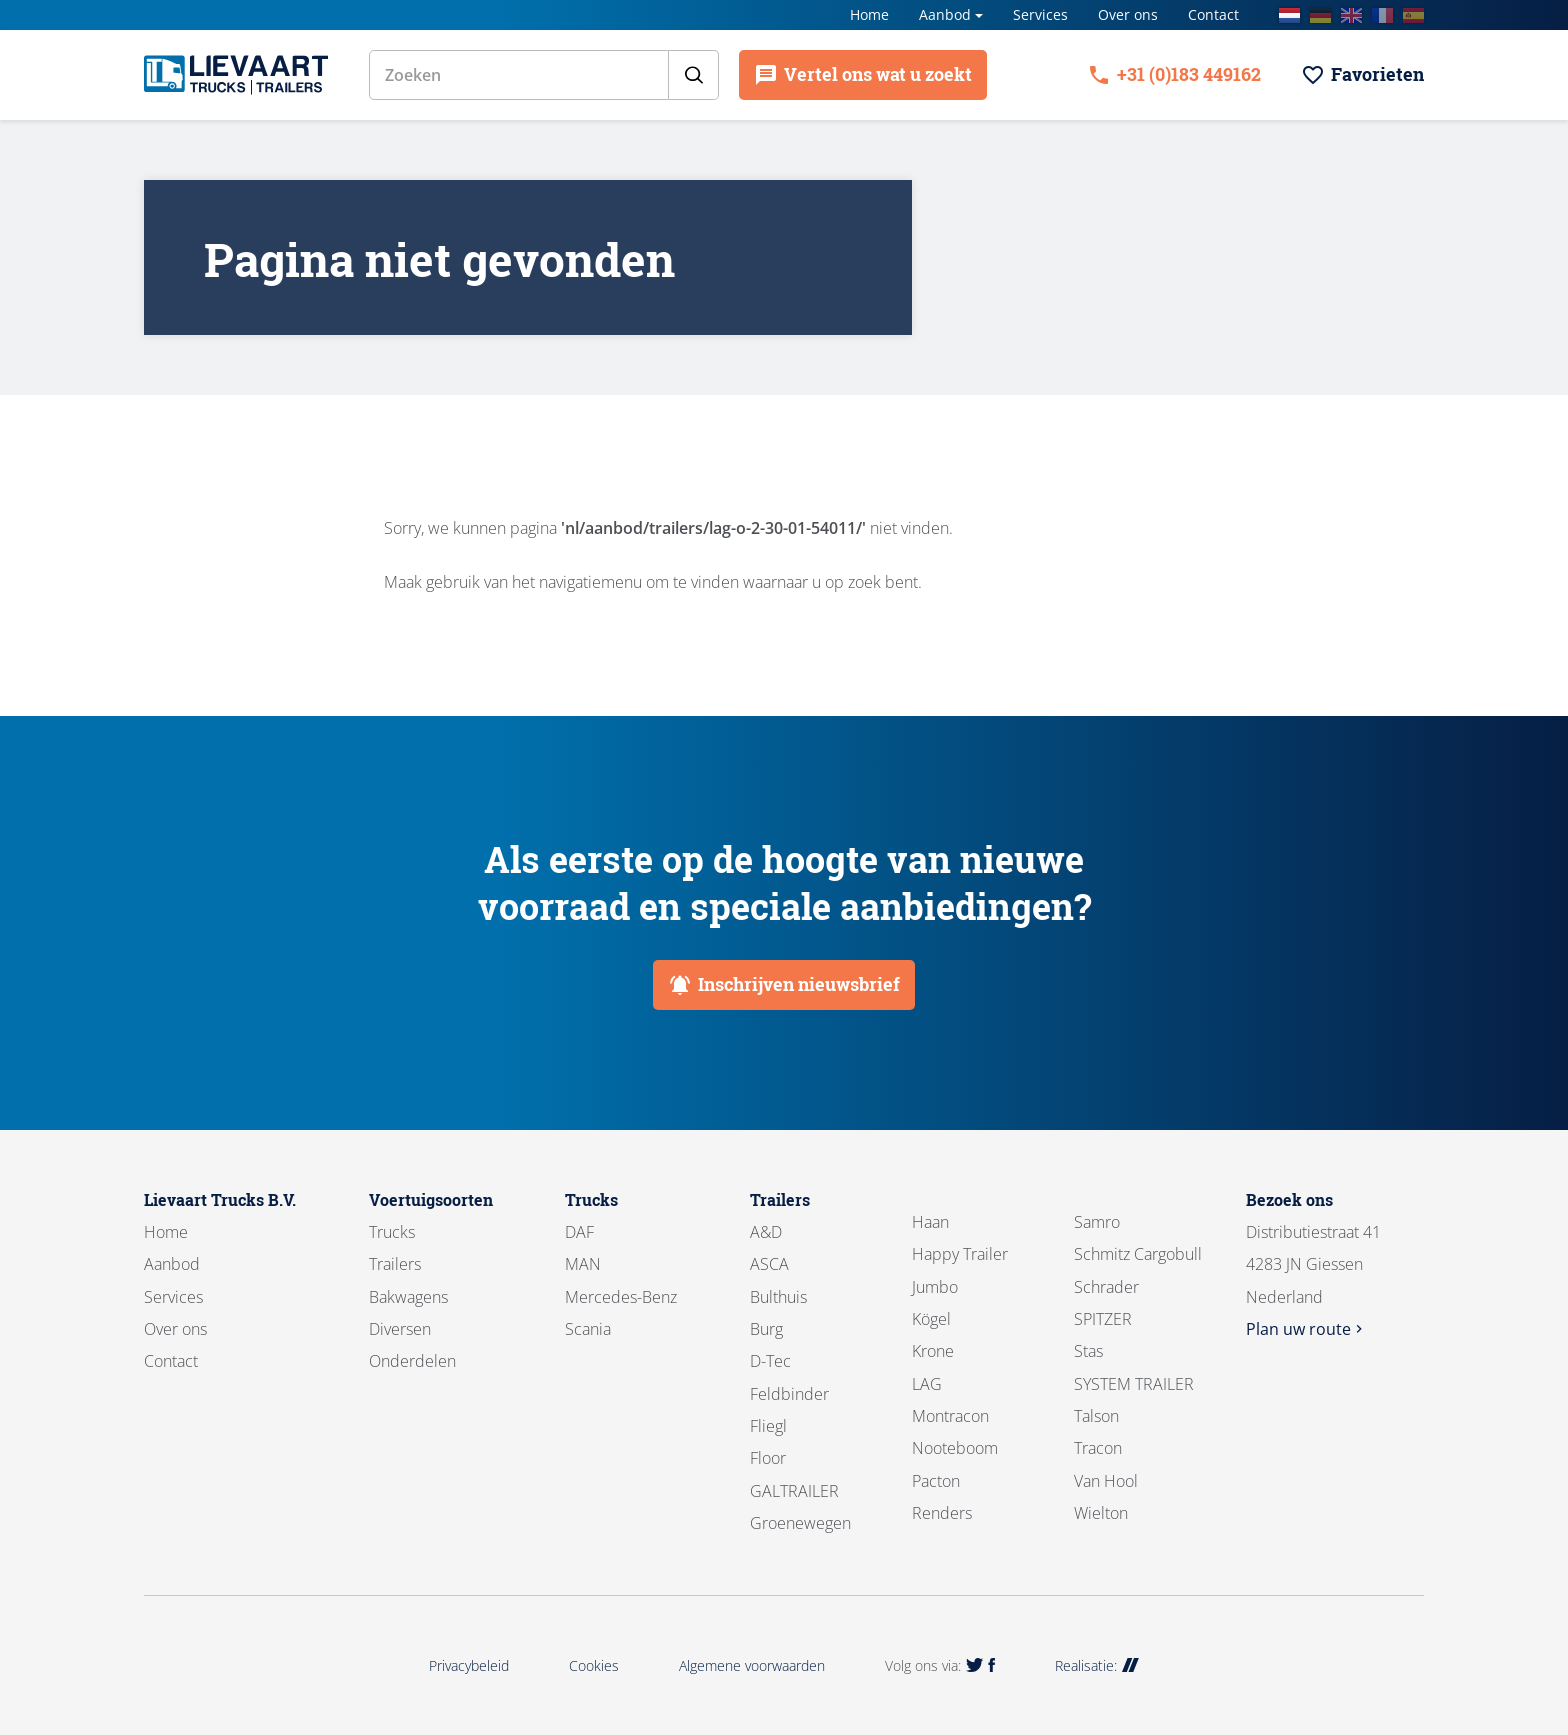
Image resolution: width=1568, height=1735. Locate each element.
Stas (1088, 1351)
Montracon (950, 1416)
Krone (933, 1351)
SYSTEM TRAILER (1134, 1384)
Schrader (1106, 1287)
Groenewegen (800, 1523)
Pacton (936, 1481)
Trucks (392, 1232)
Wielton (1101, 1513)
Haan (930, 1222)
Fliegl (768, 1426)
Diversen (400, 1329)
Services (1040, 14)
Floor (768, 1458)
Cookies (594, 1665)
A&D (766, 1232)
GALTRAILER (794, 1491)
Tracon (1098, 1448)
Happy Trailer (960, 1254)
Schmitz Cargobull (1138, 1254)
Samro (1097, 1222)
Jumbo (935, 1287)
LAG (927, 1384)
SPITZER (1103, 1319)
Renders (942, 1513)
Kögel (931, 1319)
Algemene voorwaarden (752, 1665)
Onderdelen (412, 1361)
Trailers (395, 1264)
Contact (1213, 14)
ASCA (769, 1264)
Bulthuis (778, 1297)
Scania (588, 1329)
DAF (579, 1232)
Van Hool (1106, 1481)
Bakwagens (408, 1297)
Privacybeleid (469, 1665)
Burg (766, 1329)
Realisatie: (1097, 1665)
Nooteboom (955, 1448)
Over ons (1128, 14)
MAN (583, 1264)
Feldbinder (789, 1394)
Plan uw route (1306, 1329)
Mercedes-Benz (621, 1297)
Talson (1096, 1416)
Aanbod (945, 14)
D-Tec (770, 1361)
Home (869, 14)
